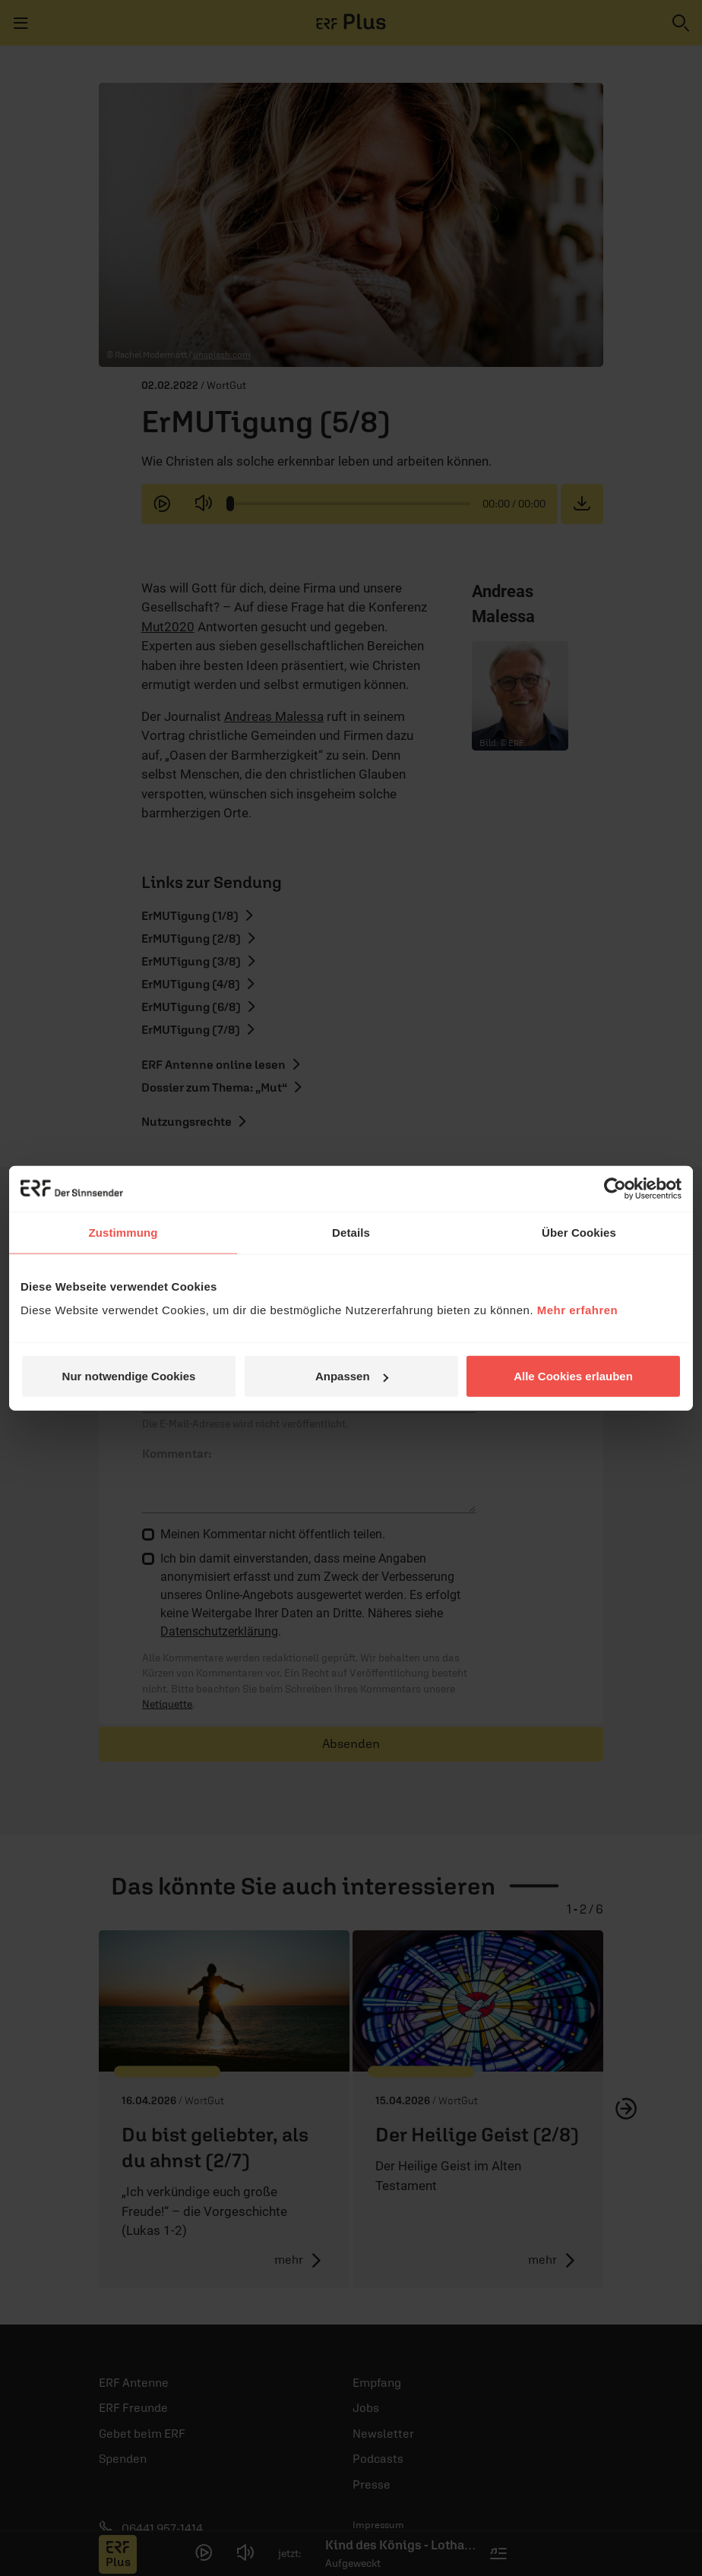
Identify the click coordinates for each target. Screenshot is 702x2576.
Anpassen (351, 1376)
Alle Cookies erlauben (573, 1376)
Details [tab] (351, 1231)
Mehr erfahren (577, 1310)
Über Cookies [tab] (579, 1231)
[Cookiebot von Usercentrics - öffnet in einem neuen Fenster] (615, 1188)
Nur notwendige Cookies (129, 1376)
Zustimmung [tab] (123, 1231)
